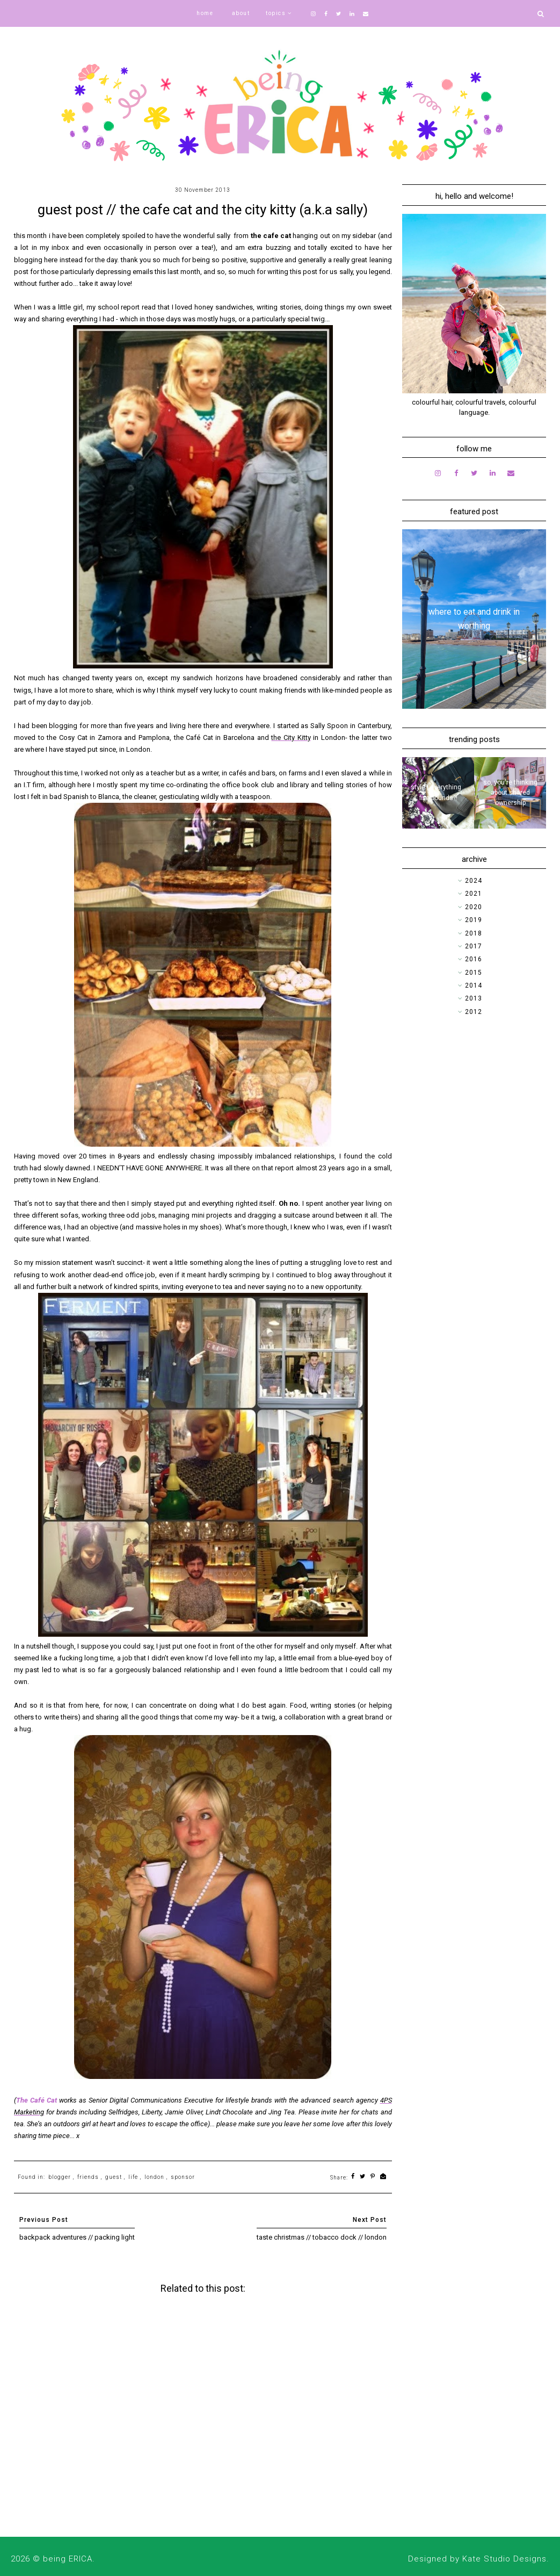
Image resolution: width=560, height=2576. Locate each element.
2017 (473, 946)
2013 (473, 998)
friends (88, 2177)
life (133, 2177)
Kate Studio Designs (504, 2559)
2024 (473, 880)
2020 (473, 907)
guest (113, 2177)
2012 (473, 1012)
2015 (473, 972)
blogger (59, 2177)
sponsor (183, 2177)
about (241, 13)
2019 (473, 920)
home (205, 13)
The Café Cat (36, 2100)
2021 (473, 893)
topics (276, 13)
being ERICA (67, 2559)
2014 (473, 985)
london (154, 2177)
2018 (473, 933)
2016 (473, 959)
